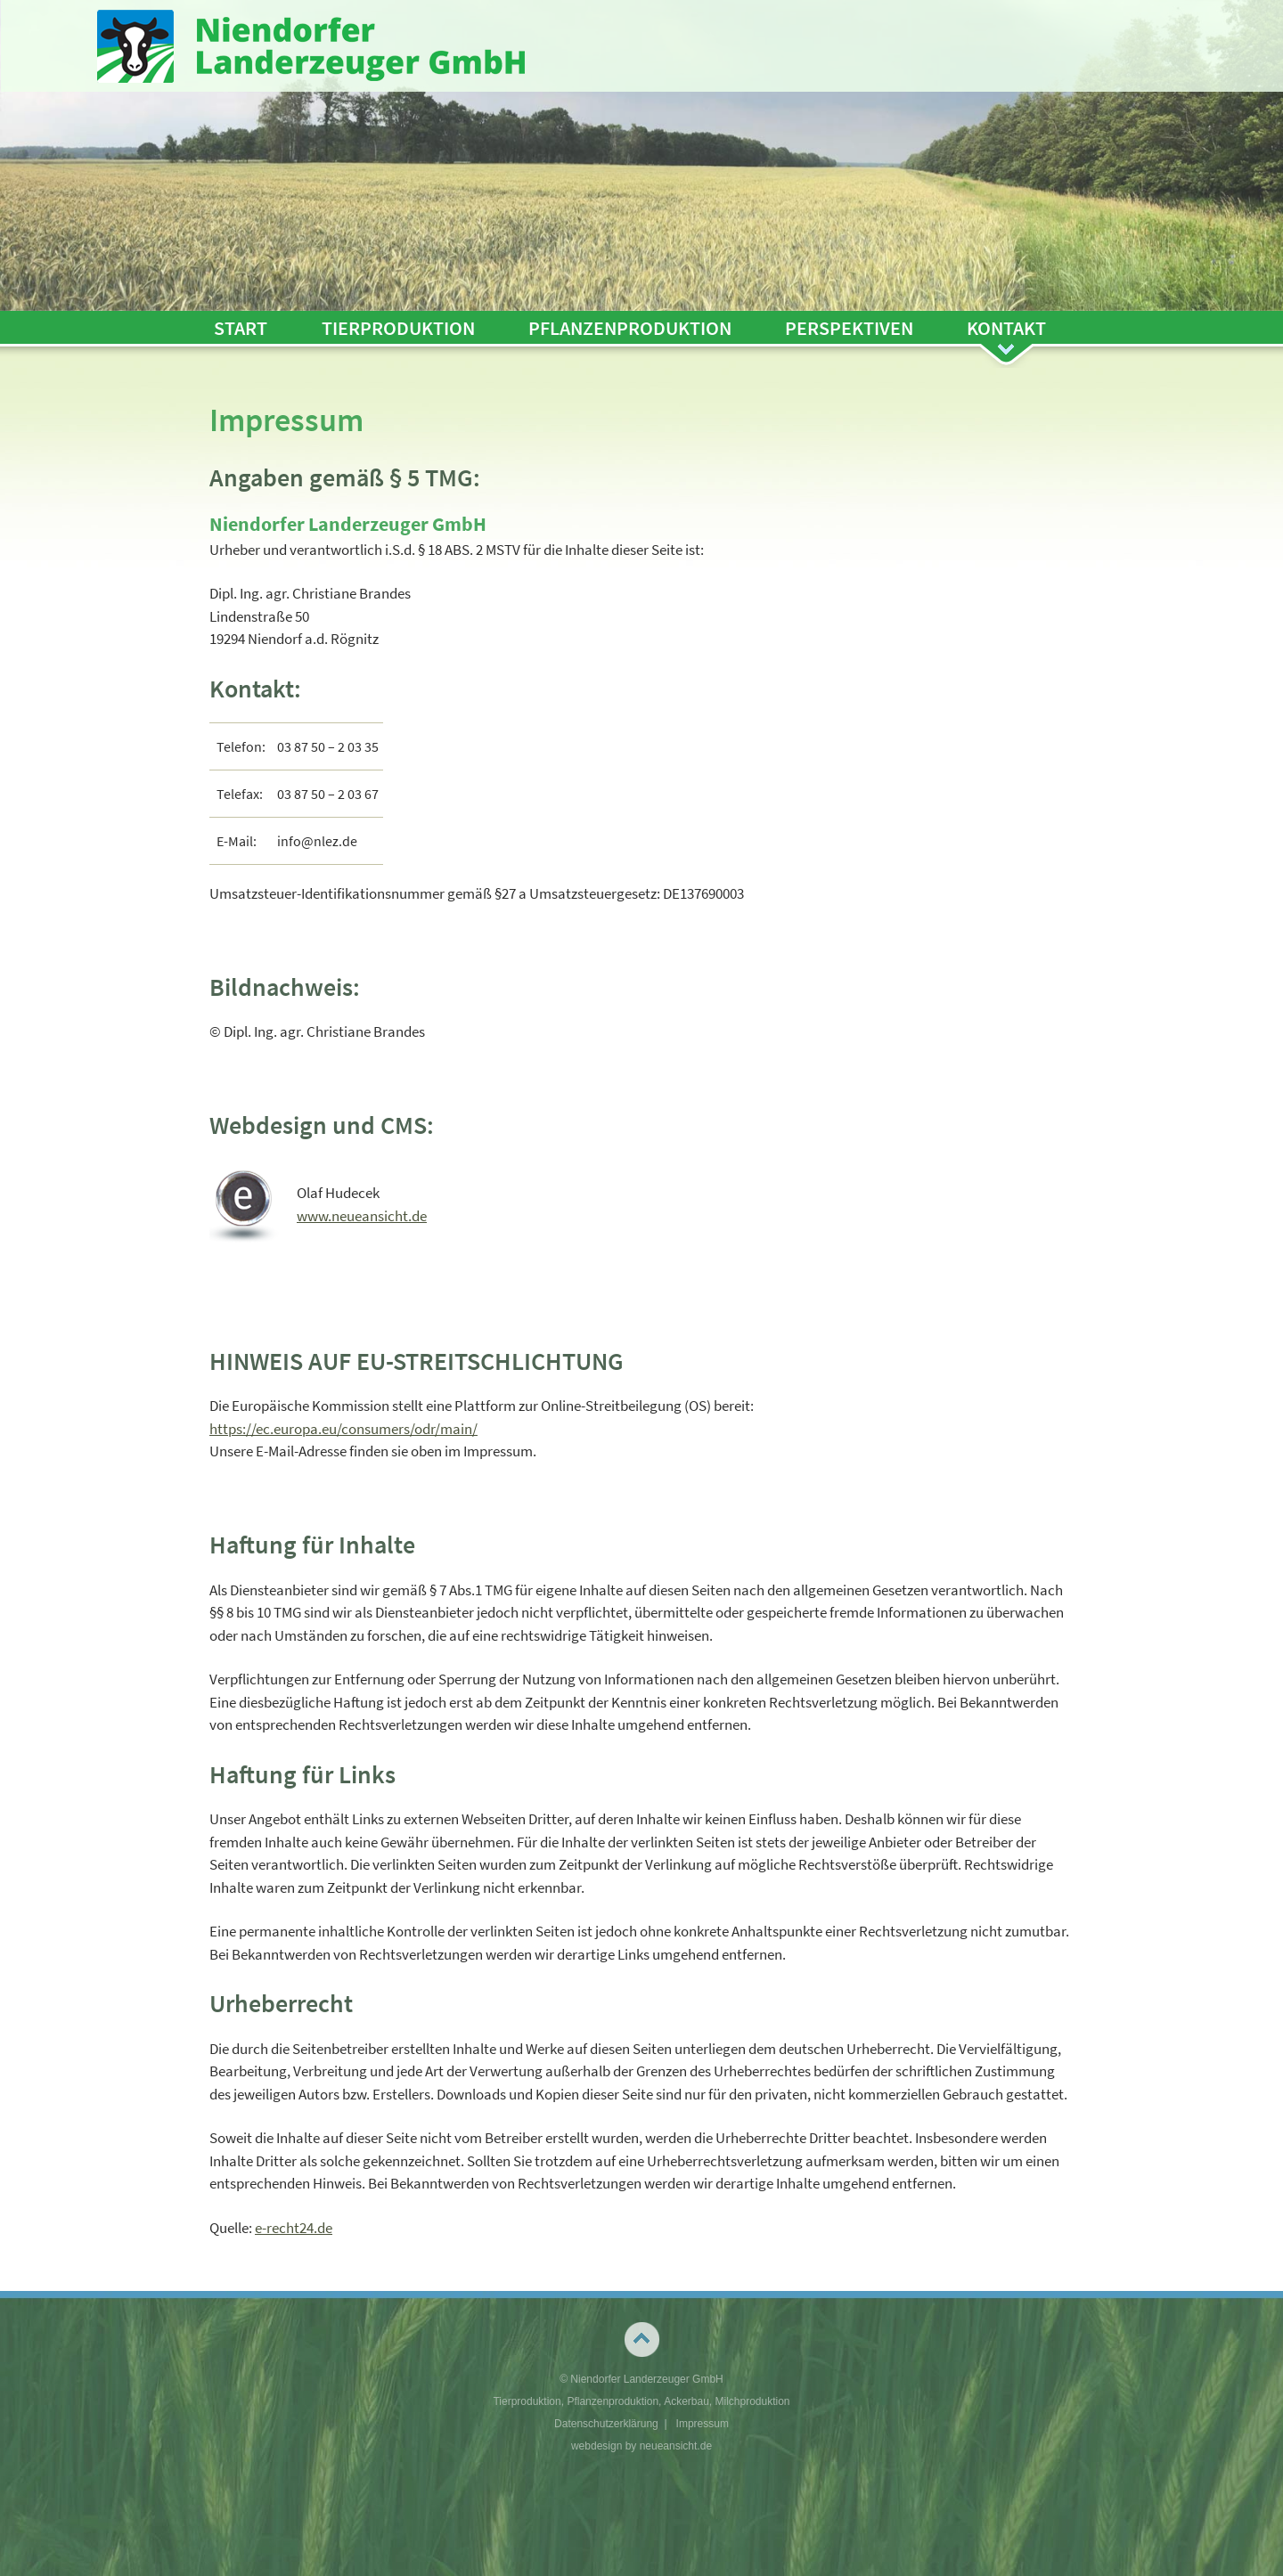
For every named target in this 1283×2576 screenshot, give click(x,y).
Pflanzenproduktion (629, 327)
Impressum (702, 2423)
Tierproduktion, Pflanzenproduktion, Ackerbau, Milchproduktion (641, 2401)
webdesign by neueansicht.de (641, 2446)
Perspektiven (849, 327)
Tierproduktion (398, 327)
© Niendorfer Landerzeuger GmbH (641, 2379)
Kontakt (1006, 327)
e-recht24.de (293, 2228)
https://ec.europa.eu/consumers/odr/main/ (343, 1429)
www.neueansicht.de (362, 1216)
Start (240, 327)
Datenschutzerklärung (606, 2423)
